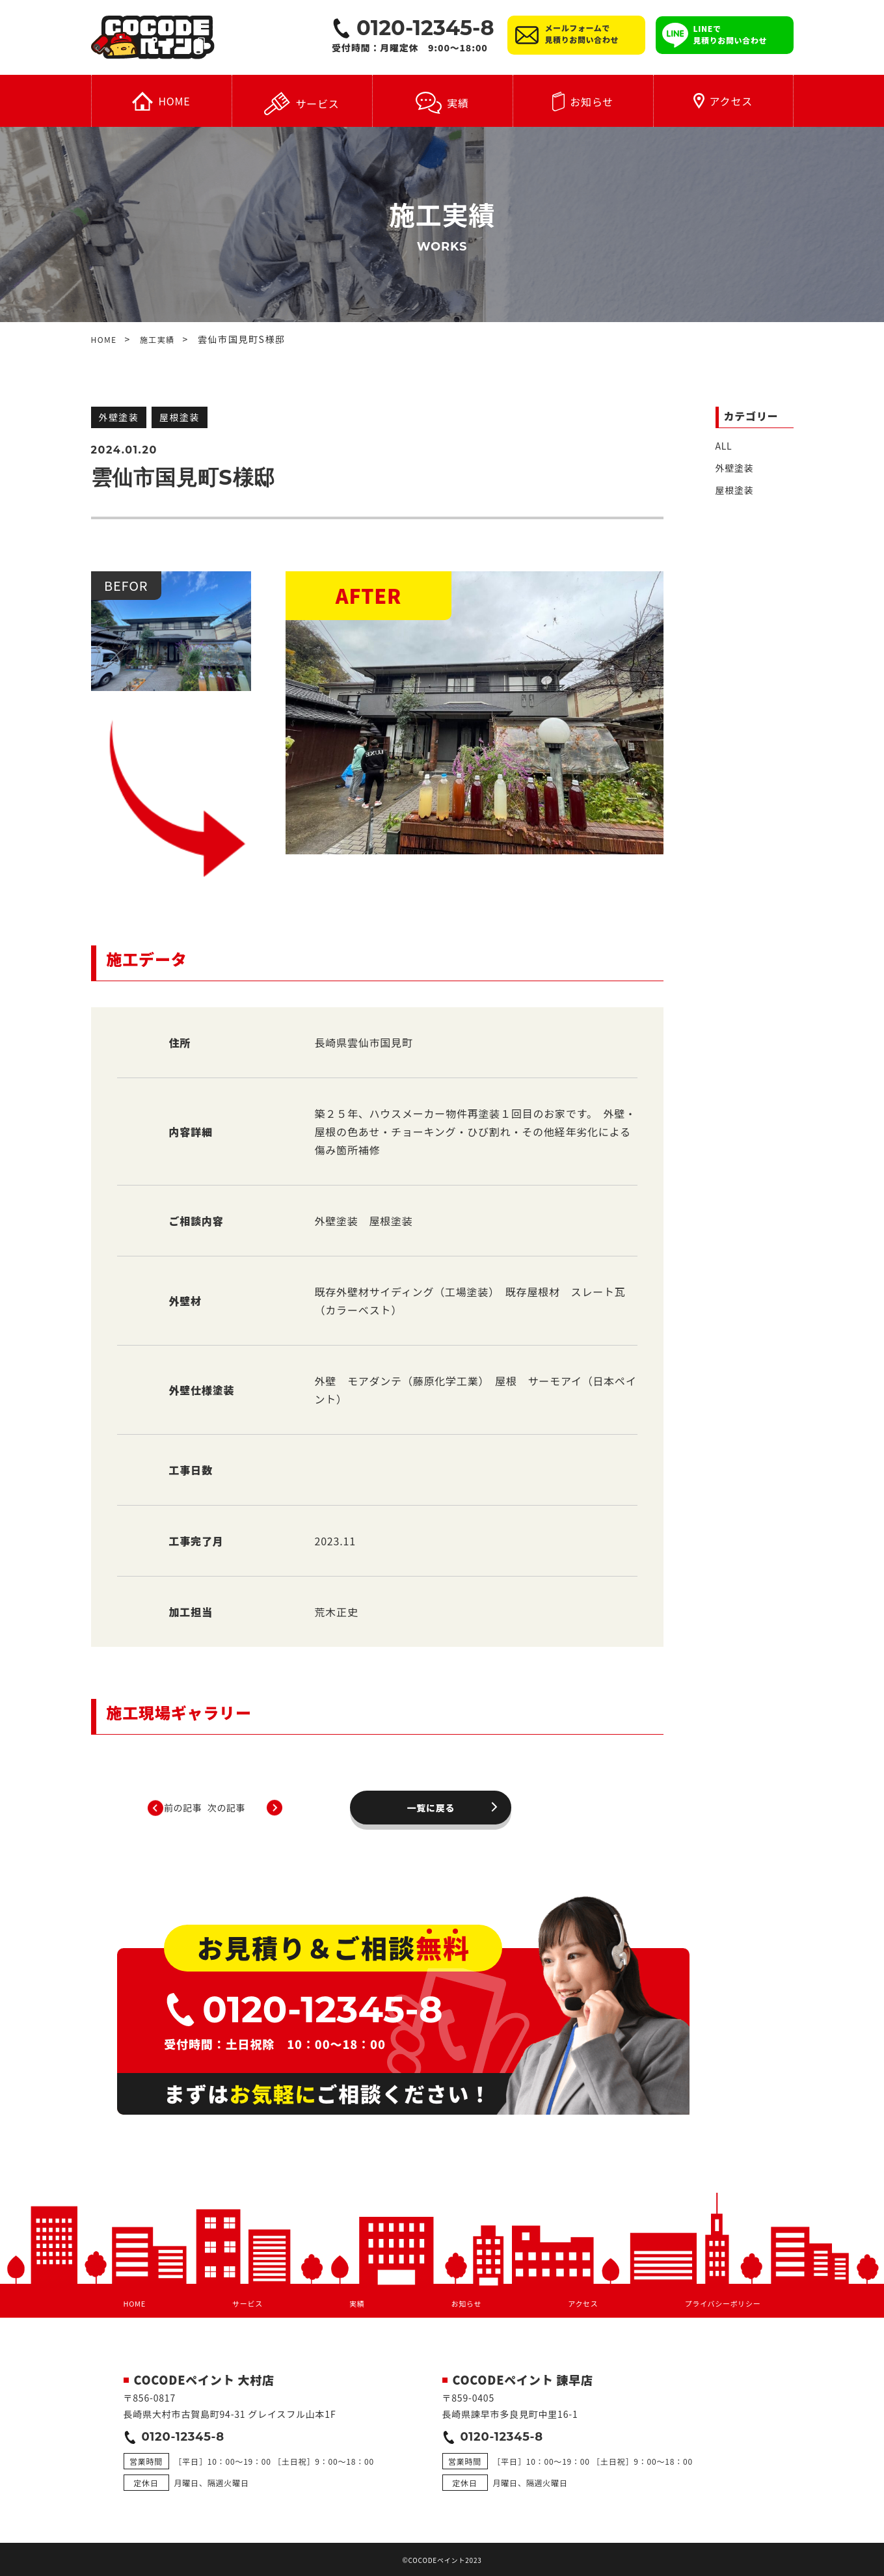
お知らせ (582, 105)
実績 (442, 106)
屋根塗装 (735, 492)
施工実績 (165, 342)
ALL (724, 448)
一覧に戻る (387, 1792)
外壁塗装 (735, 470)
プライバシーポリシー (713, 2283)
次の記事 (506, 1792)
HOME (161, 104)
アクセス (723, 104)
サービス (301, 106)
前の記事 (269, 1792)
